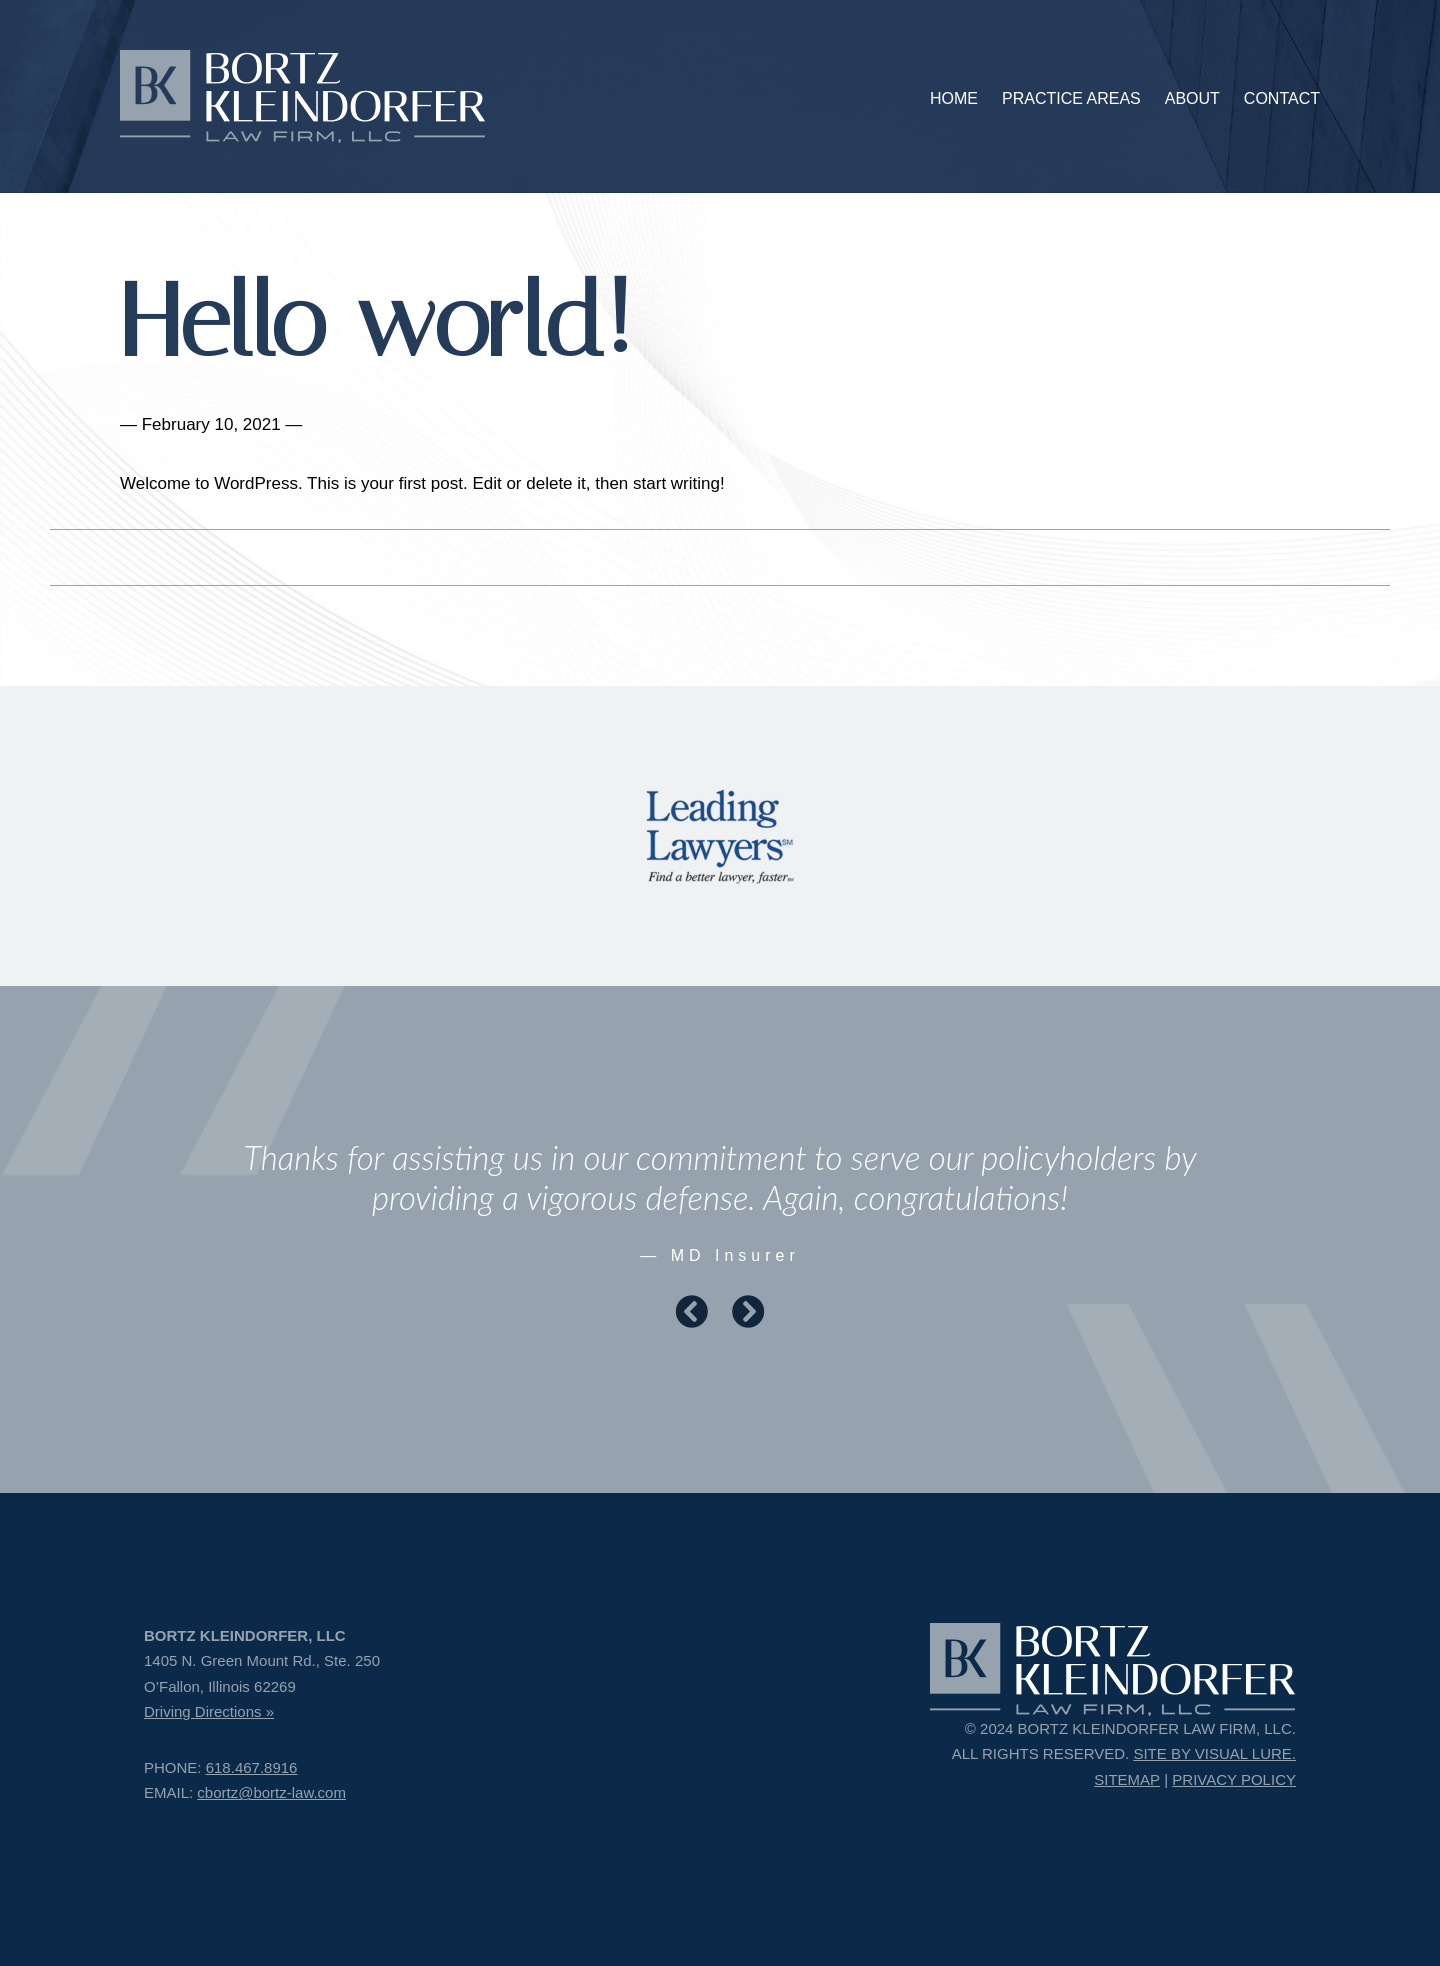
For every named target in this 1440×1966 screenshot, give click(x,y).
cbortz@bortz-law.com (271, 1792)
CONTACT (1282, 98)
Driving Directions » (209, 1711)
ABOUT (1192, 98)
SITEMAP (1127, 1779)
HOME (954, 98)
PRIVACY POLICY (1234, 1779)
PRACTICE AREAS (1071, 98)
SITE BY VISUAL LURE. (1214, 1753)
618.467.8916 (252, 1767)
